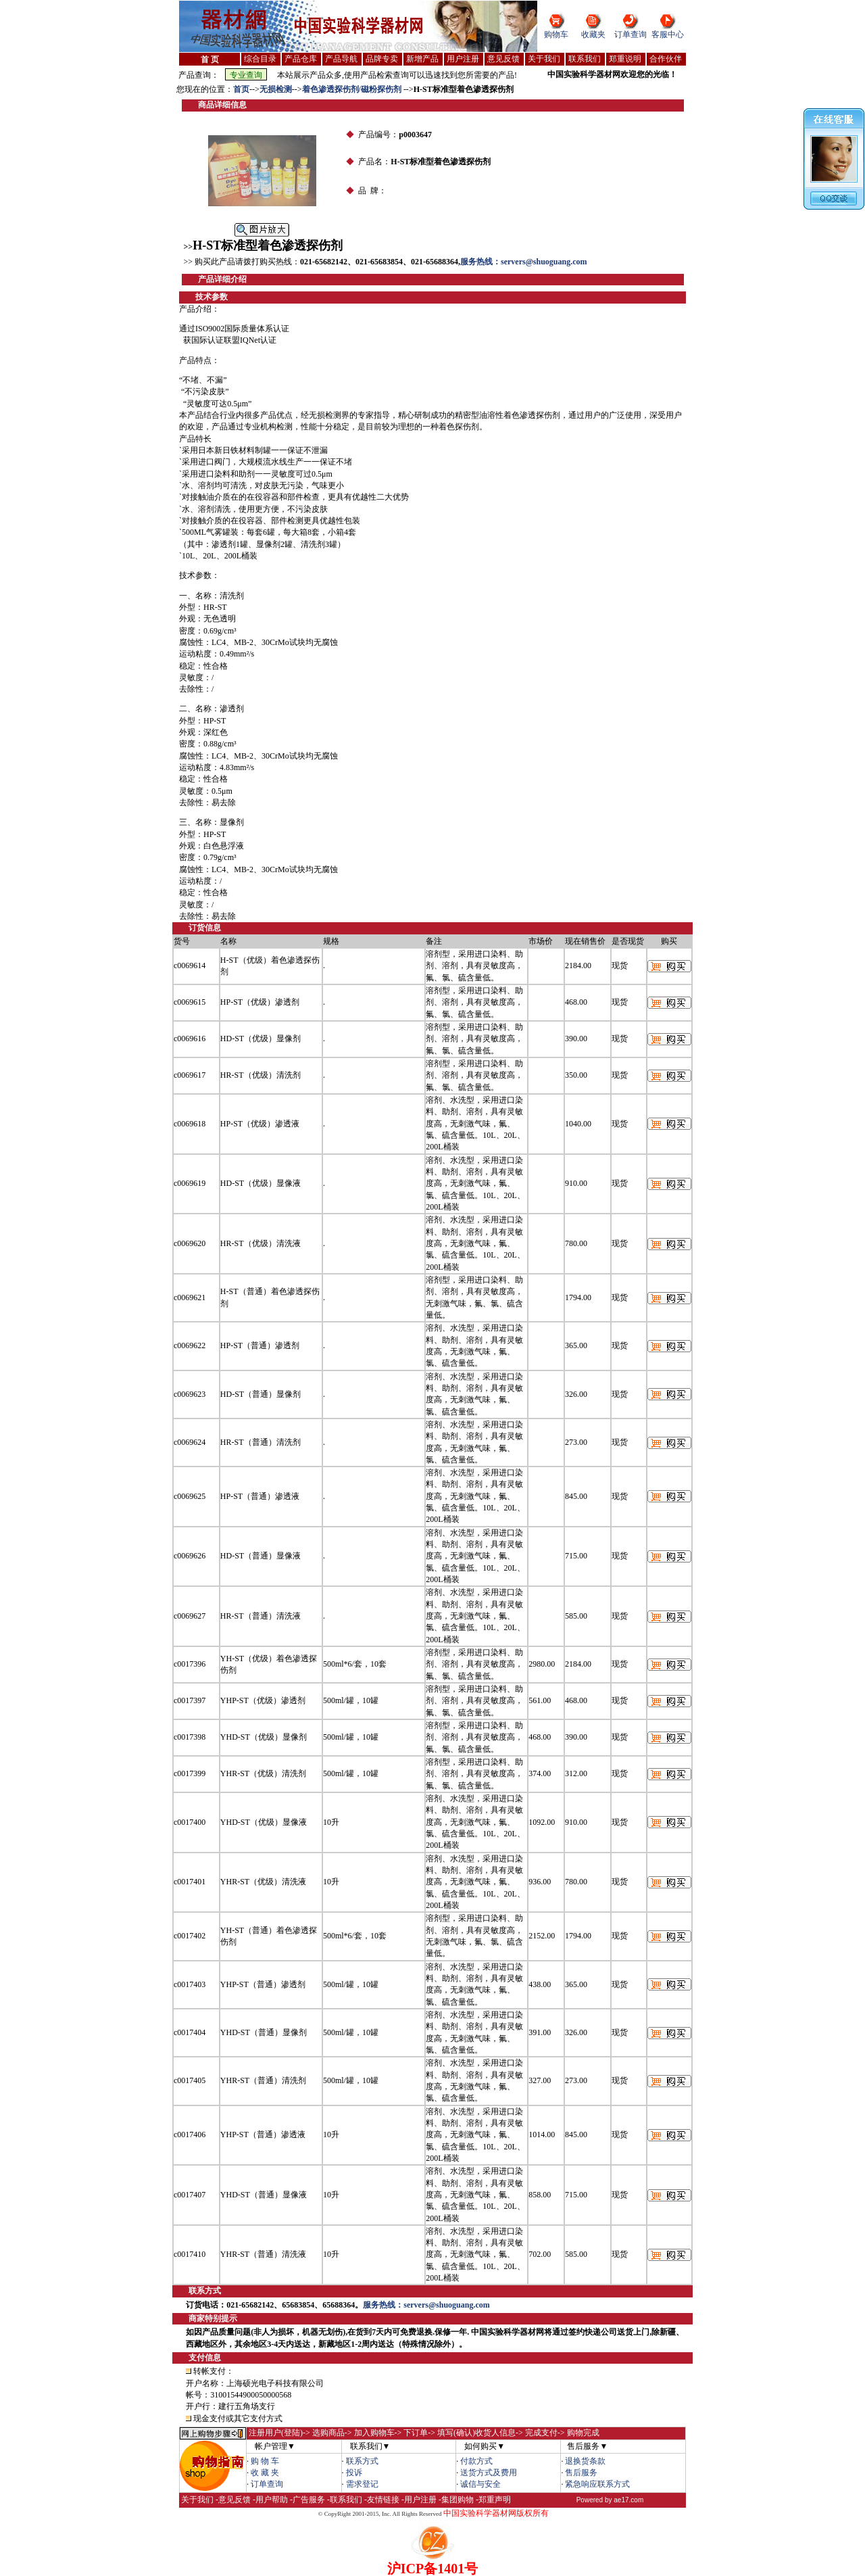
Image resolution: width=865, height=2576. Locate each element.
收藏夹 (593, 34)
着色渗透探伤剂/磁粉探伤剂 (352, 89)
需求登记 (362, 2484)
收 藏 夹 (265, 2472)
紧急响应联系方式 (597, 2484)
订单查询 (630, 34)
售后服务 (581, 2472)
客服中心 (667, 34)
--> (254, 89)
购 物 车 (265, 2461)
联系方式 (362, 2461)
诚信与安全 (480, 2484)
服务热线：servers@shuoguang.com (523, 261)
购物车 (556, 34)
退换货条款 (585, 2461)
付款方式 (476, 2461)
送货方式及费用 (488, 2472)
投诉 (354, 2472)
